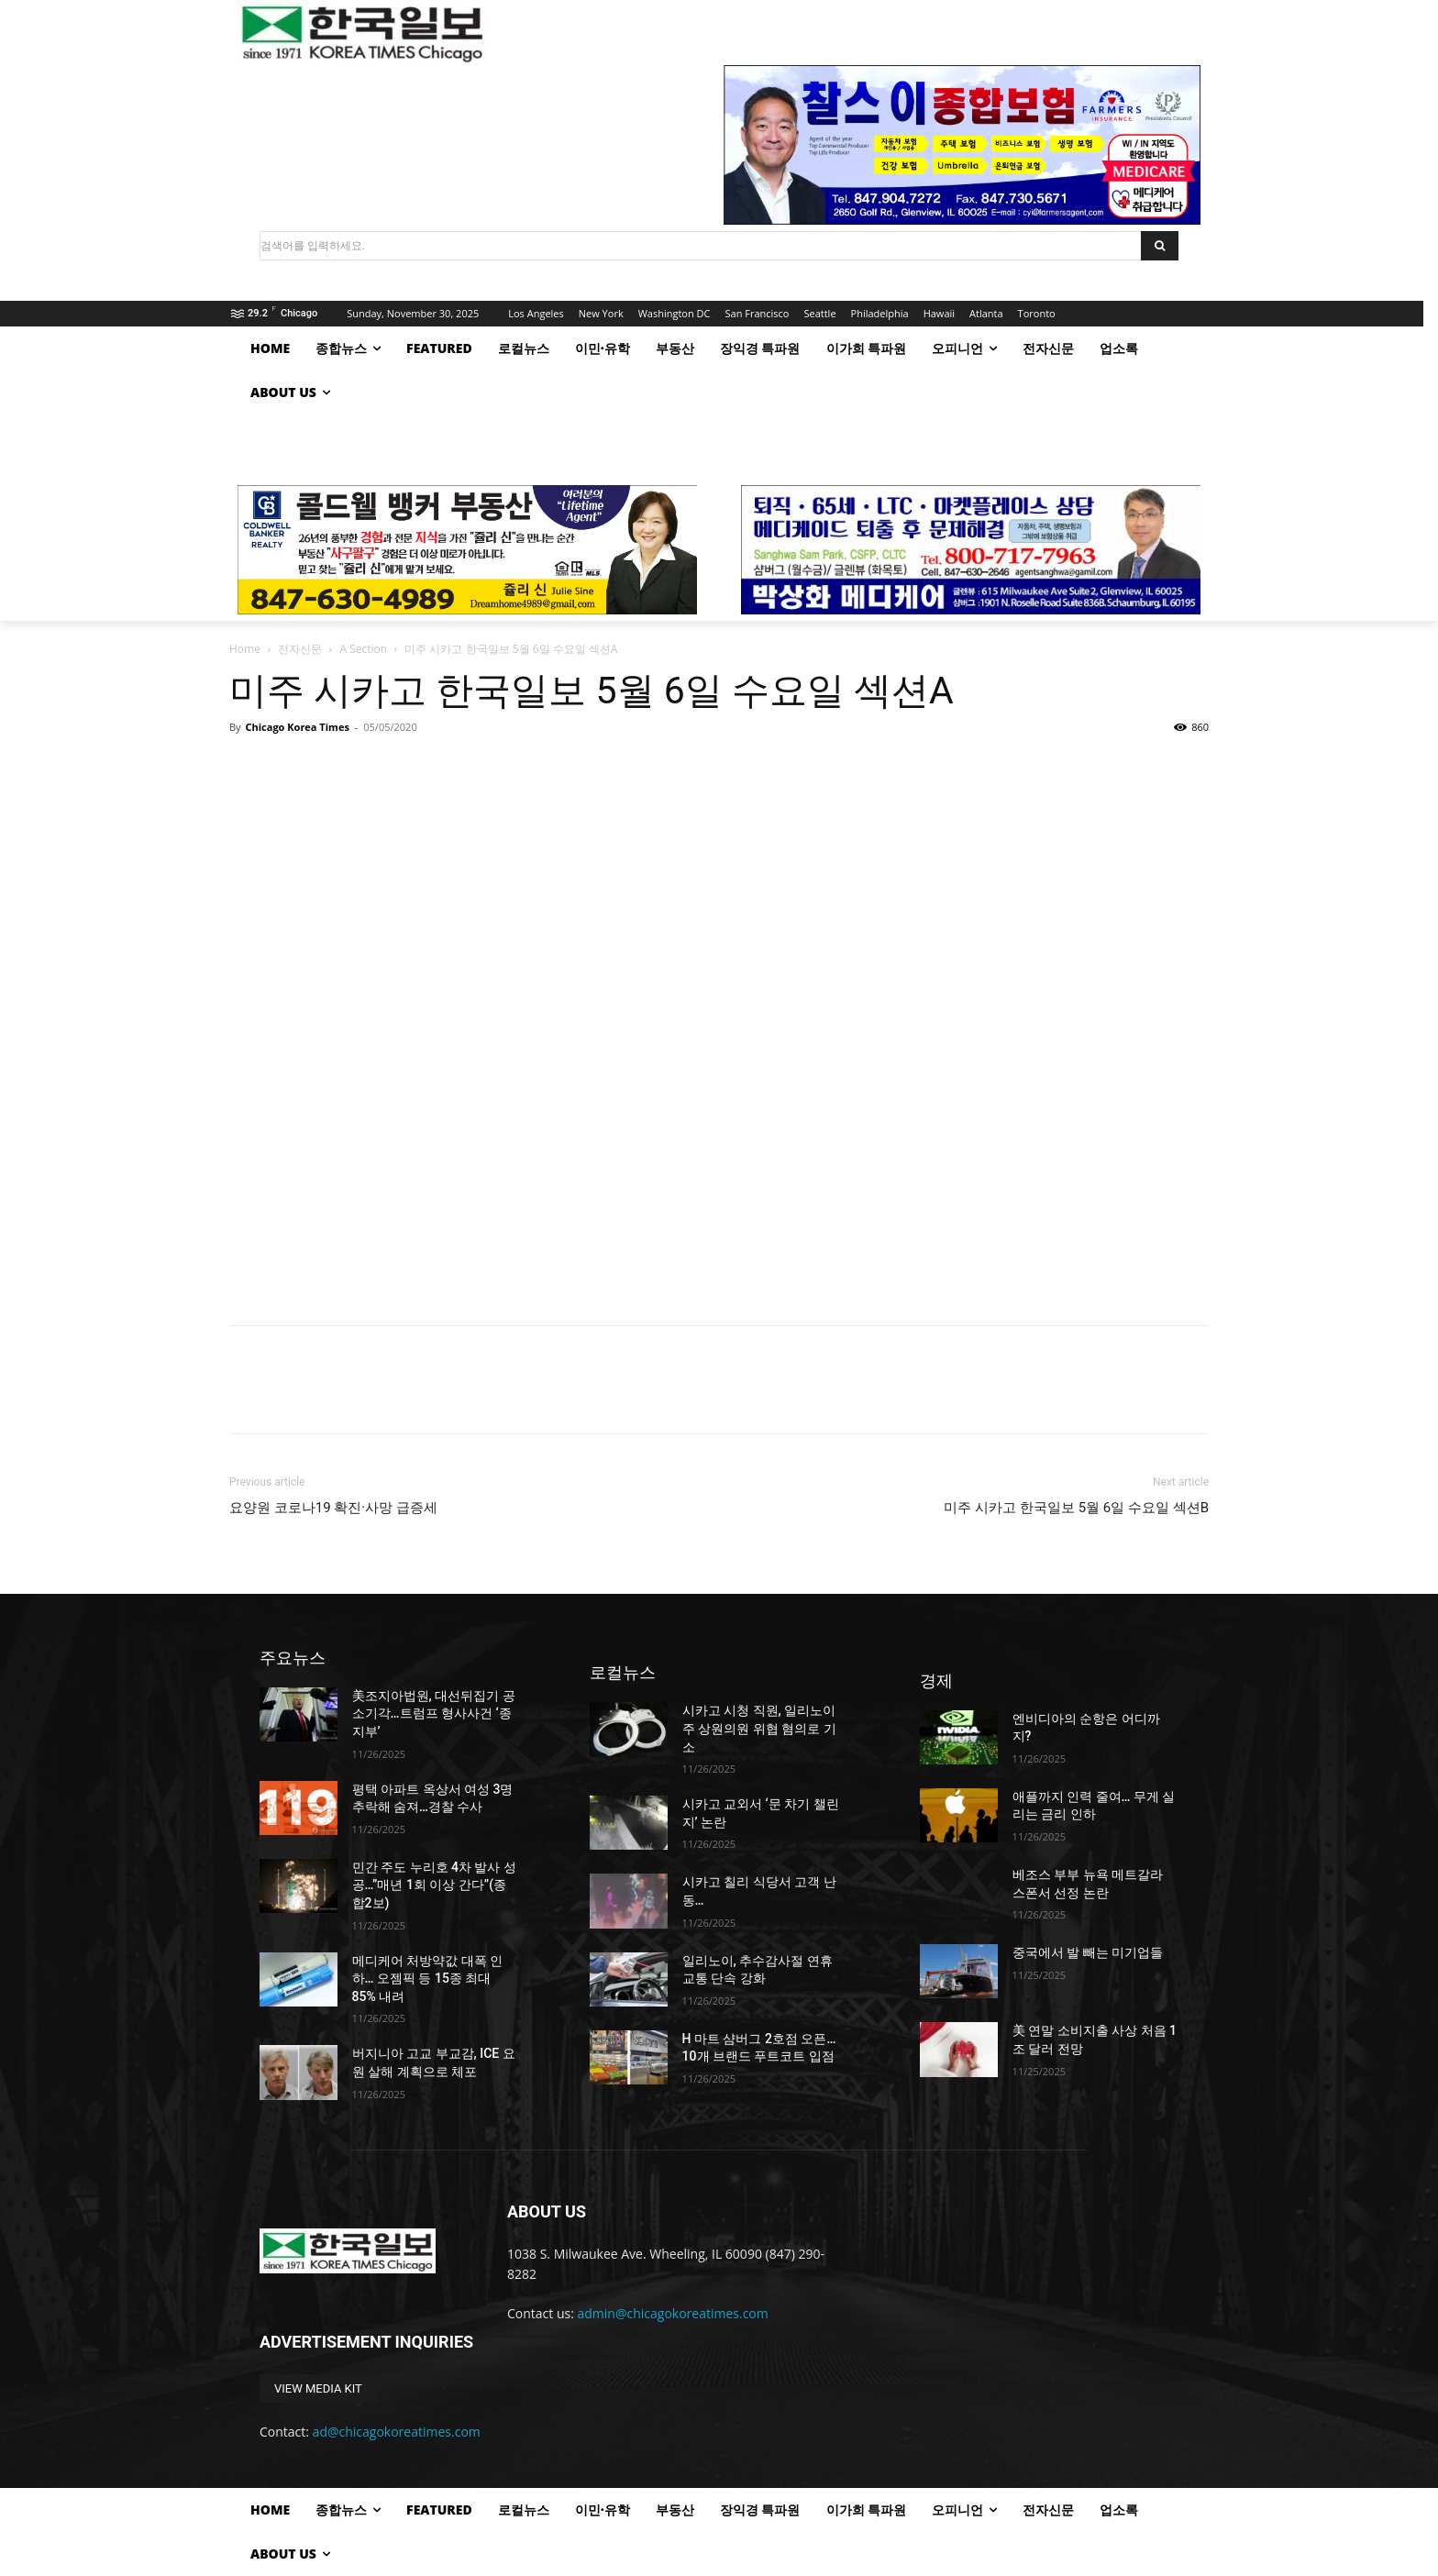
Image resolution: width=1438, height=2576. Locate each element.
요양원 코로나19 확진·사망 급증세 (333, 1507)
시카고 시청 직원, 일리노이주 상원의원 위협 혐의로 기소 (759, 1728)
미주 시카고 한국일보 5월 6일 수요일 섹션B (1076, 1507)
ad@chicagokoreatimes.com (397, 2431)
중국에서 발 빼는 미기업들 (1087, 1952)
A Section (363, 649)
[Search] (1159, 245)
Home (244, 649)
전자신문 (300, 649)
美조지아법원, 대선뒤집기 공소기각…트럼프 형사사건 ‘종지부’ (433, 1713)
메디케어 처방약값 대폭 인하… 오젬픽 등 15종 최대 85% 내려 (427, 1978)
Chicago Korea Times (296, 727)
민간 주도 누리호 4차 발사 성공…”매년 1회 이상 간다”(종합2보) (434, 1885)
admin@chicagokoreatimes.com (673, 2313)
